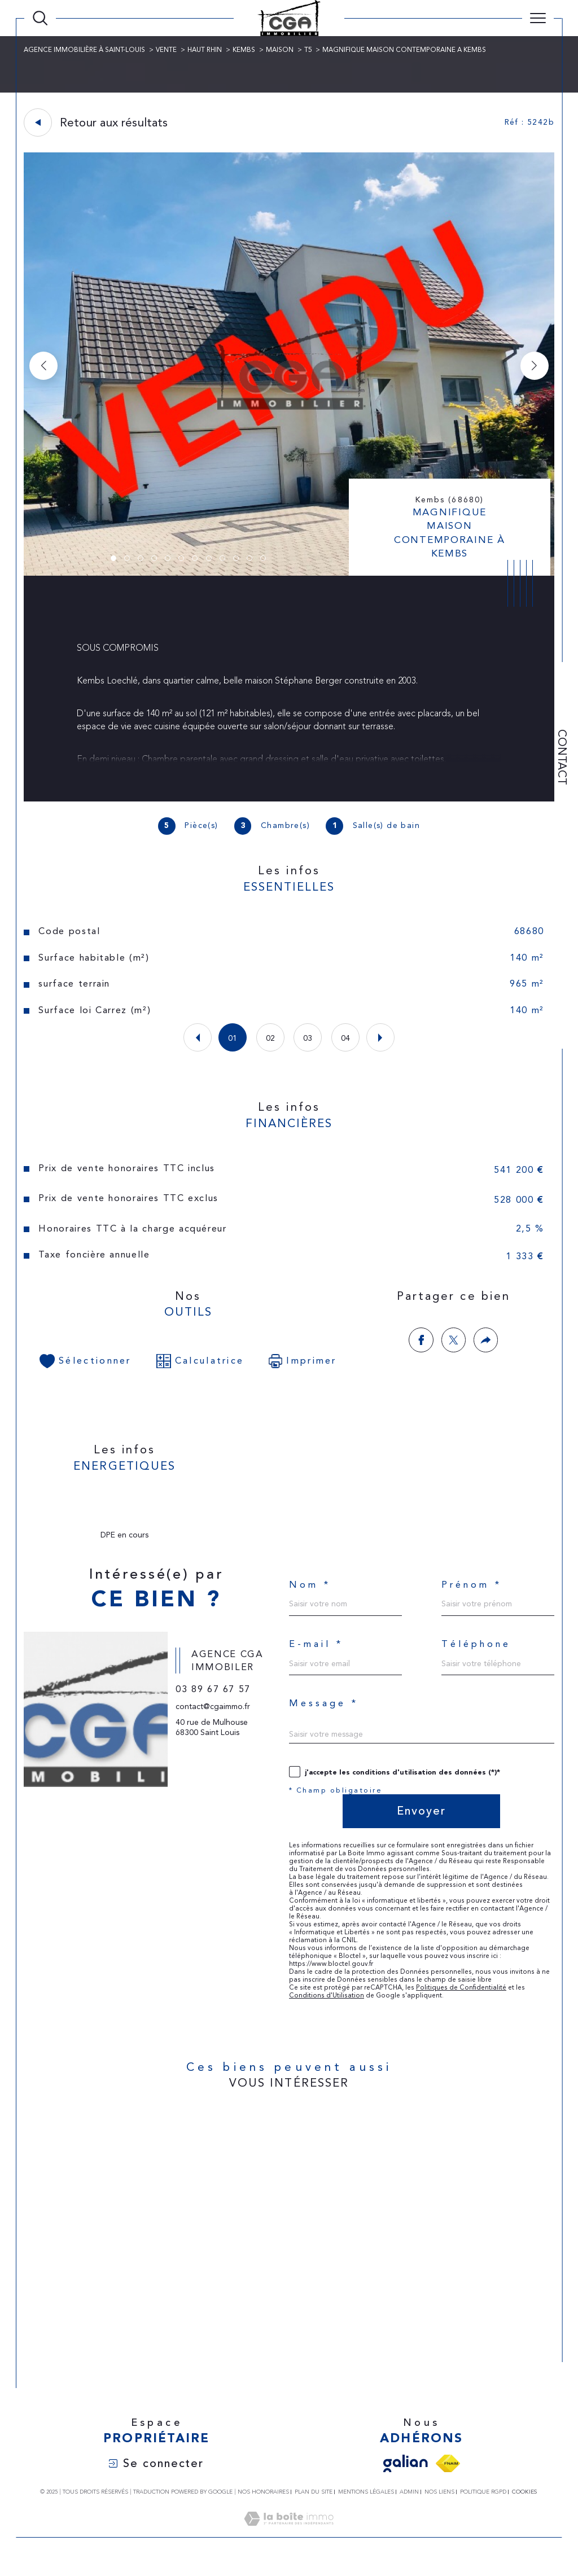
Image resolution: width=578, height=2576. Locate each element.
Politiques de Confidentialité (461, 1997)
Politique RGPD (483, 2502)
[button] (534, 366)
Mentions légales (366, 2502)
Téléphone (476, 1652)
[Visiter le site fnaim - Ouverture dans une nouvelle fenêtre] (448, 2473)
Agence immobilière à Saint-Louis (85, 50)
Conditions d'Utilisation (326, 2005)
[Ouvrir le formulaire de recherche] (40, 18)
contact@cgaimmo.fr (213, 1727)
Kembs (244, 50)
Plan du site (313, 2502)
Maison (280, 50)
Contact (562, 757)
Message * (323, 1712)
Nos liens (439, 2502)
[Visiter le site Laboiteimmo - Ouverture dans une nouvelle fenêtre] (288, 2541)
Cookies (524, 2502)
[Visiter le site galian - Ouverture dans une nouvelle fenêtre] (405, 2473)
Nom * (310, 1591)
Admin (409, 2502)
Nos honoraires (263, 2502)
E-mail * (316, 1652)
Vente (166, 50)
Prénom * (471, 1591)
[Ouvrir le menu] (538, 18)
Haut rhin (205, 50)
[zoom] (289, 573)
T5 (309, 50)
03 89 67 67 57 (213, 1710)
